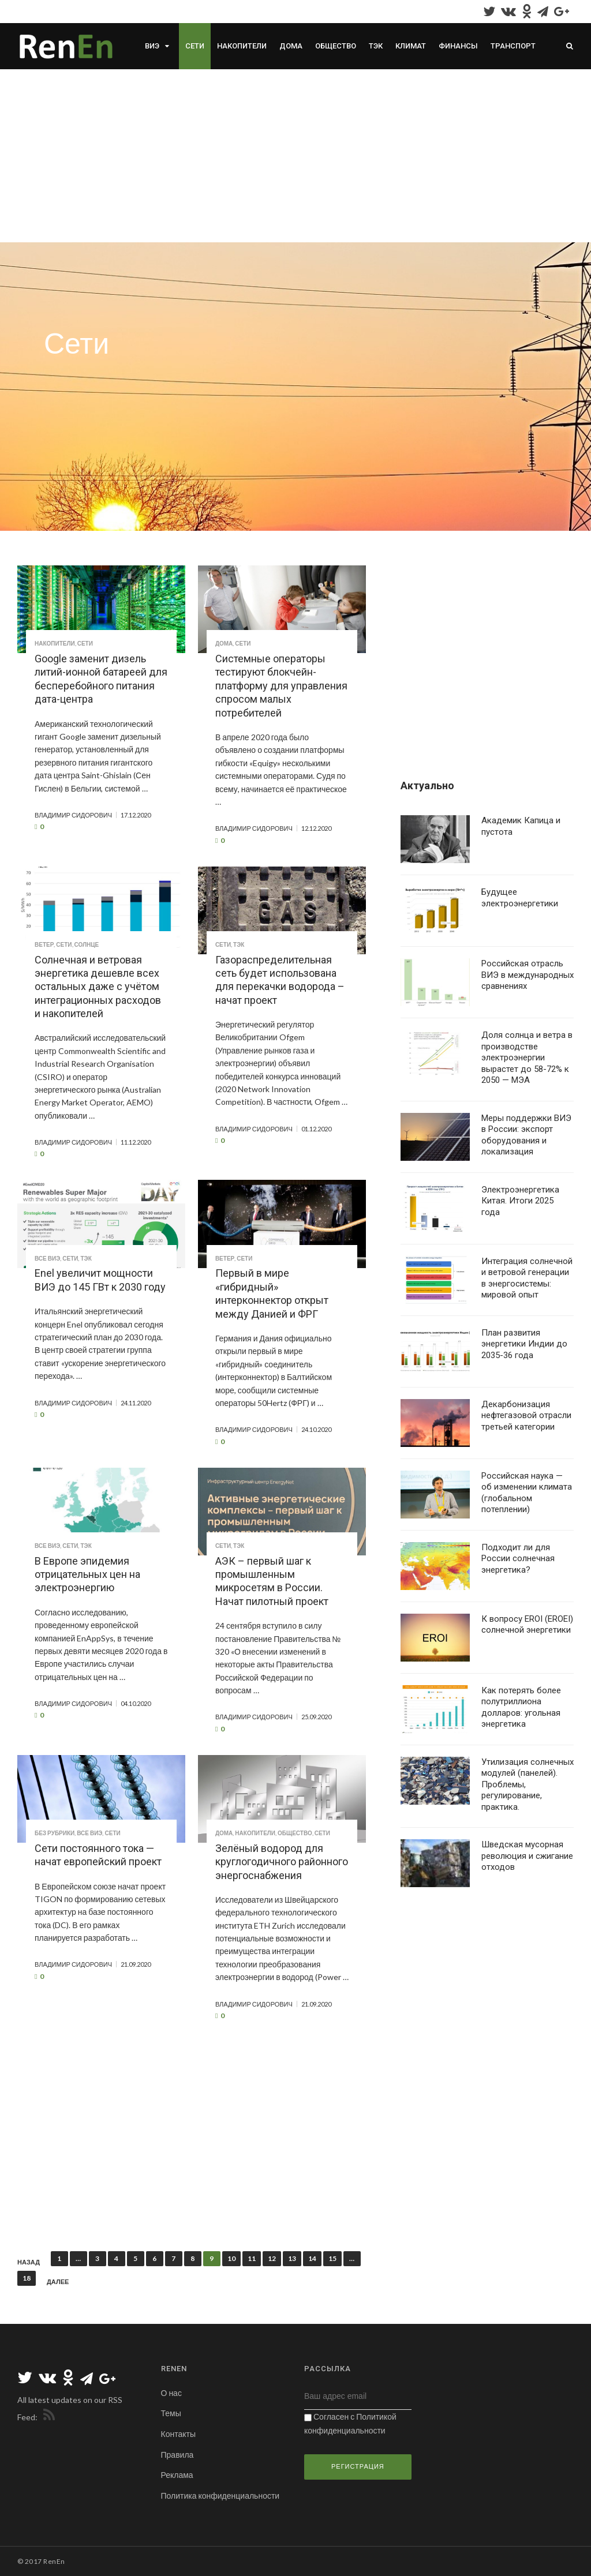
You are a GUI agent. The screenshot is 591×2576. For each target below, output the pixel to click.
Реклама (177, 2475)
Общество (335, 46)
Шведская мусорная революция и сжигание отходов (527, 1855)
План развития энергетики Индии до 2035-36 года (524, 1344)
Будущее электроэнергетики (519, 898)
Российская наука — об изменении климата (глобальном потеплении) (526, 1493)
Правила (177, 2454)
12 (272, 2258)
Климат (410, 46)
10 (231, 2258)
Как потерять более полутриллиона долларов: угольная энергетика (521, 1707)
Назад (28, 2262)
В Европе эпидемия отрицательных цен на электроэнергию (87, 1574)
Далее (58, 2281)
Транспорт (513, 46)
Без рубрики (54, 1832)
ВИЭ (152, 46)
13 (292, 2258)
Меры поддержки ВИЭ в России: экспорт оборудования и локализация (526, 1135)
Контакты (178, 2434)
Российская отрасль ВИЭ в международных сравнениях (527, 974)
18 (27, 2278)
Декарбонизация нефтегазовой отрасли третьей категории (526, 1415)
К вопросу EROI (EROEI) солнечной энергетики (527, 1625)
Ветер (44, 944)
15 (332, 2258)
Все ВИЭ (47, 1258)
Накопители (242, 46)
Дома (290, 46)
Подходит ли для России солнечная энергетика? (518, 1558)
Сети (194, 46)
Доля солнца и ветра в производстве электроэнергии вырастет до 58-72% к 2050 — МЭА (527, 1057)
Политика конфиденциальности (220, 2495)
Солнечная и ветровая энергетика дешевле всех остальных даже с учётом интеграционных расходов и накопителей (98, 987)
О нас (171, 2393)
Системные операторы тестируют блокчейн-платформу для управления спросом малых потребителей (281, 686)
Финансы (458, 46)
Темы (171, 2413)
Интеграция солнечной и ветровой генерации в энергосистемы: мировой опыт (527, 1278)
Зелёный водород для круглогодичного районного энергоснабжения (281, 1861)
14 (312, 2258)
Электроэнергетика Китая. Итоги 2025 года (520, 1200)
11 (252, 2258)
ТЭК (376, 46)
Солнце (86, 944)
